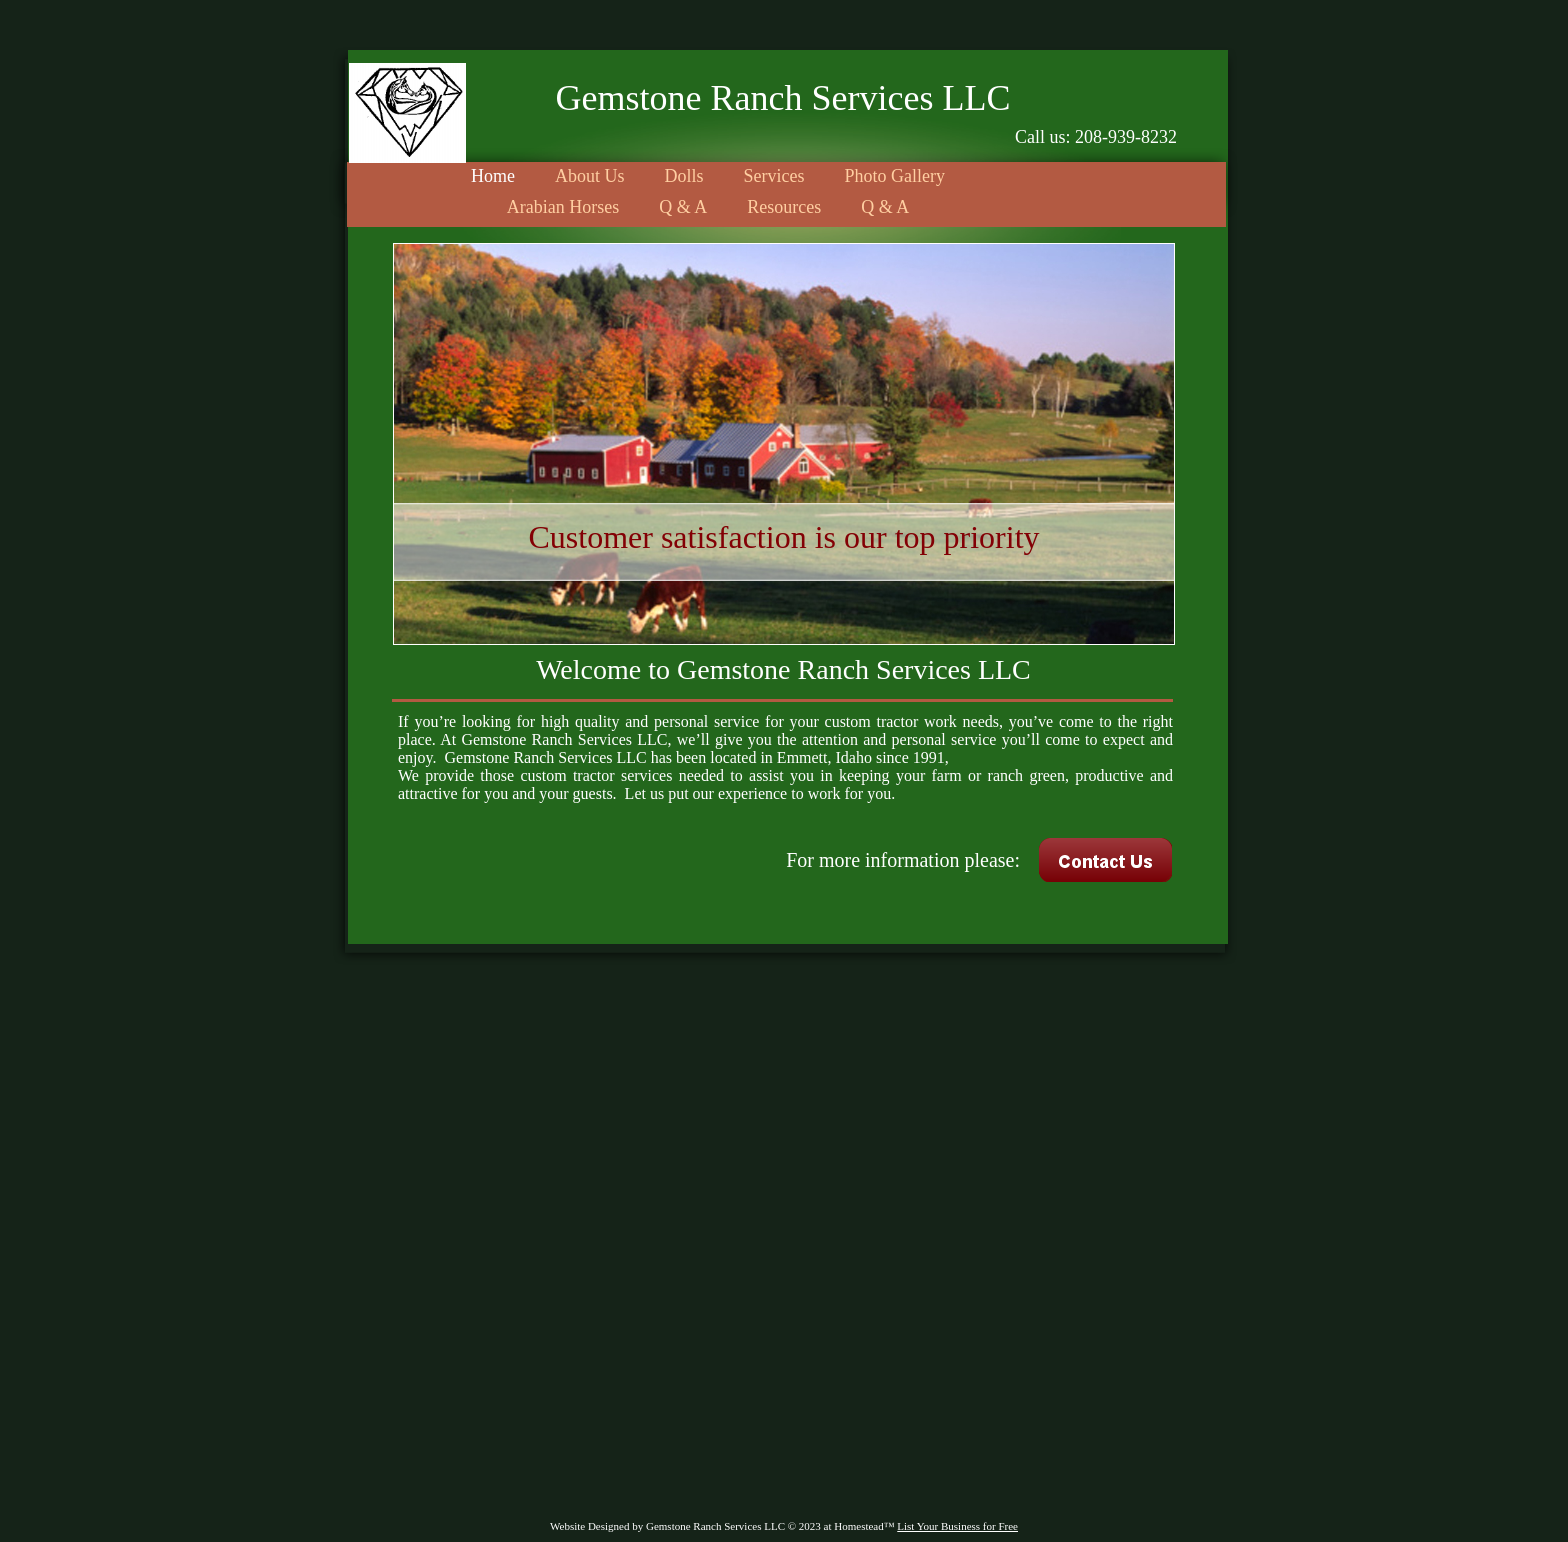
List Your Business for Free (957, 1526)
